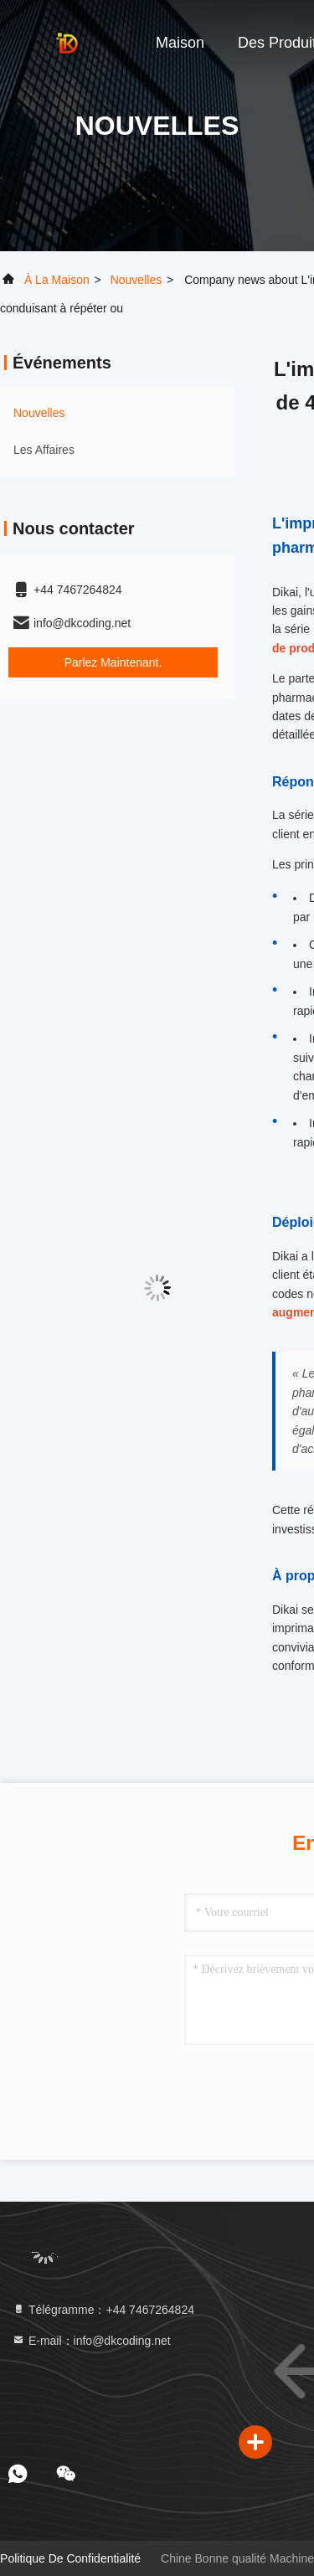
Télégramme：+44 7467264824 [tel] (103, 2309)
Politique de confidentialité (70, 2558)
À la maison (57, 279)
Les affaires (44, 449)
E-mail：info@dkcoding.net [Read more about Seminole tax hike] (91, 2340)
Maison (180, 42)
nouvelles (136, 279)
